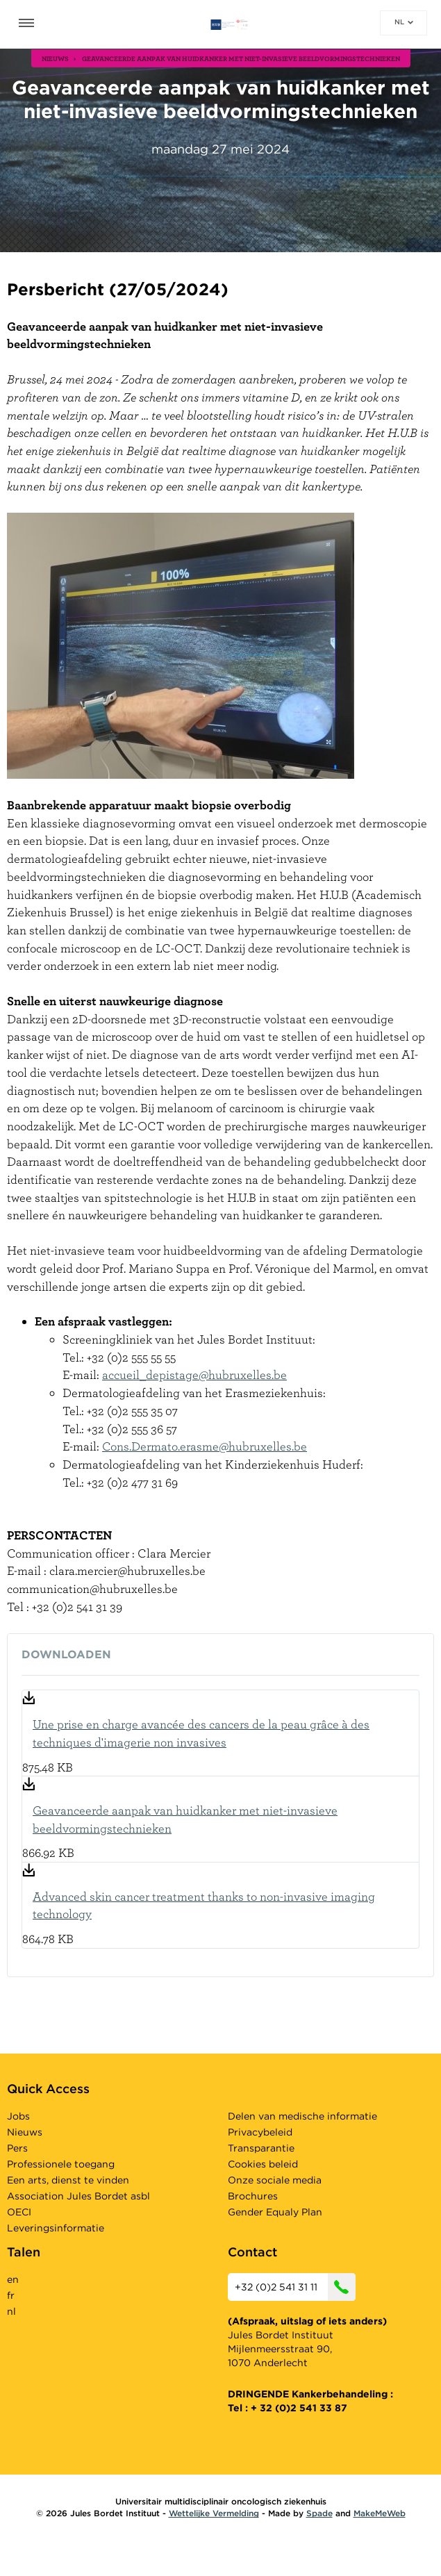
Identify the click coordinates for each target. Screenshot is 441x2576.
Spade (319, 2513)
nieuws (55, 58)
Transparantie (261, 2148)
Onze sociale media (275, 2180)
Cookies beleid (263, 2164)
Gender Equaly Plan (275, 2212)
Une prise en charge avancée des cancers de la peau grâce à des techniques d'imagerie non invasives (201, 1733)
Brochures (253, 2196)
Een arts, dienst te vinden (68, 2180)
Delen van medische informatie (302, 2116)
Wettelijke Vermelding (214, 2513)
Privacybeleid (260, 2132)
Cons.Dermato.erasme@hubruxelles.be (204, 1446)
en (13, 2279)
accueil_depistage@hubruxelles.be (194, 1374)
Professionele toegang (61, 2164)
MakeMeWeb (379, 2513)
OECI (19, 2212)
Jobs (18, 2116)
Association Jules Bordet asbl (78, 2196)
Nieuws (24, 2132)
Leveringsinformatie (55, 2228)
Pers (17, 2148)
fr (11, 2295)
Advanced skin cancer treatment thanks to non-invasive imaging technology (204, 1905)
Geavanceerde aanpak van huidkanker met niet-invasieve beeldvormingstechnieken (185, 1819)
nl (403, 21)
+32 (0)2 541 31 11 (295, 2287)
